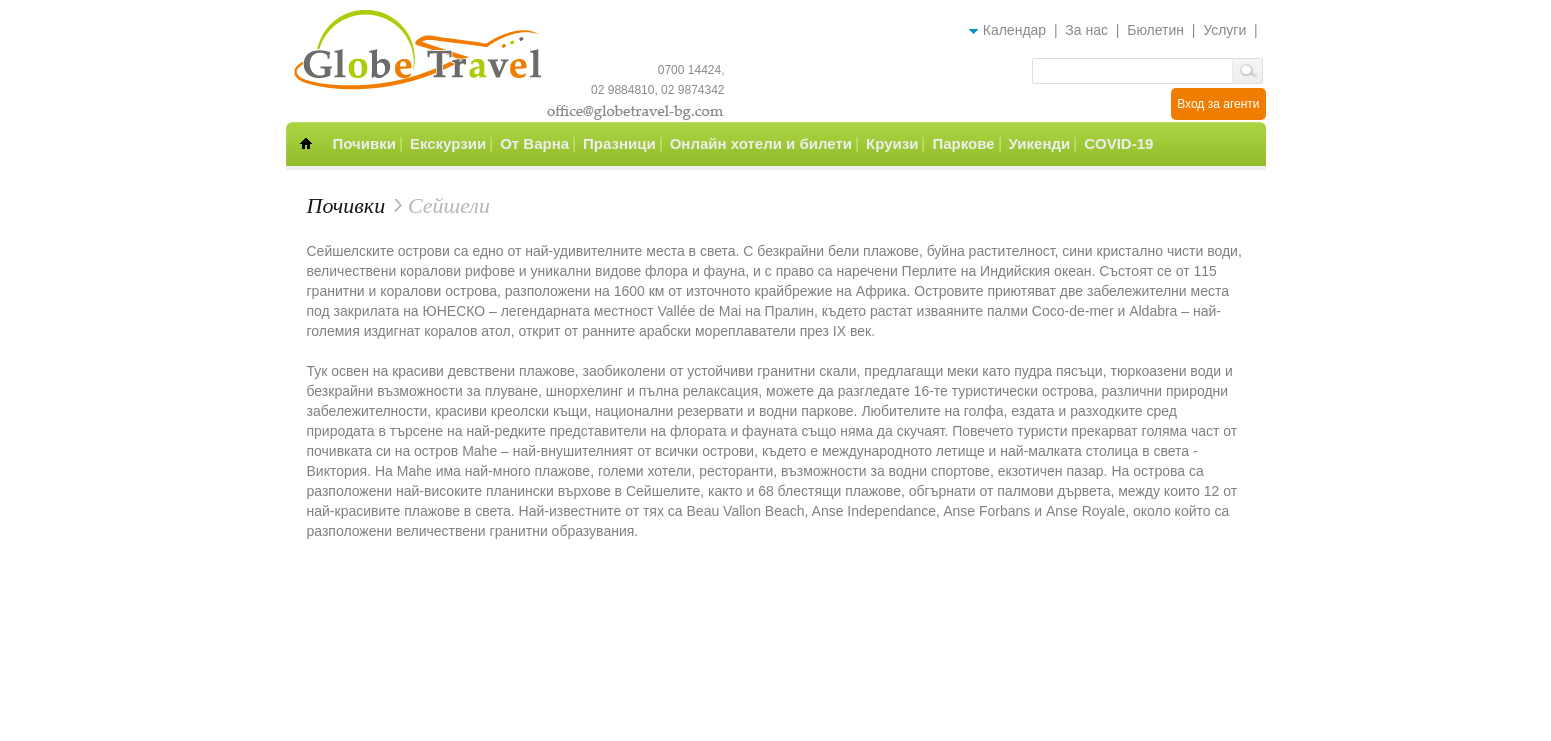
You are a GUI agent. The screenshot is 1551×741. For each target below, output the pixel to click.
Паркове (963, 143)
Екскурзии (448, 143)
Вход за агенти (1218, 104)
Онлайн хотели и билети (761, 143)
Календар (1014, 30)
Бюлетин (1155, 30)
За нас (1086, 30)
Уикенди (1040, 143)
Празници (619, 143)
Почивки (364, 143)
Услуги (1224, 30)
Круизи (892, 143)
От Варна (534, 143)
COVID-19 (1118, 143)
